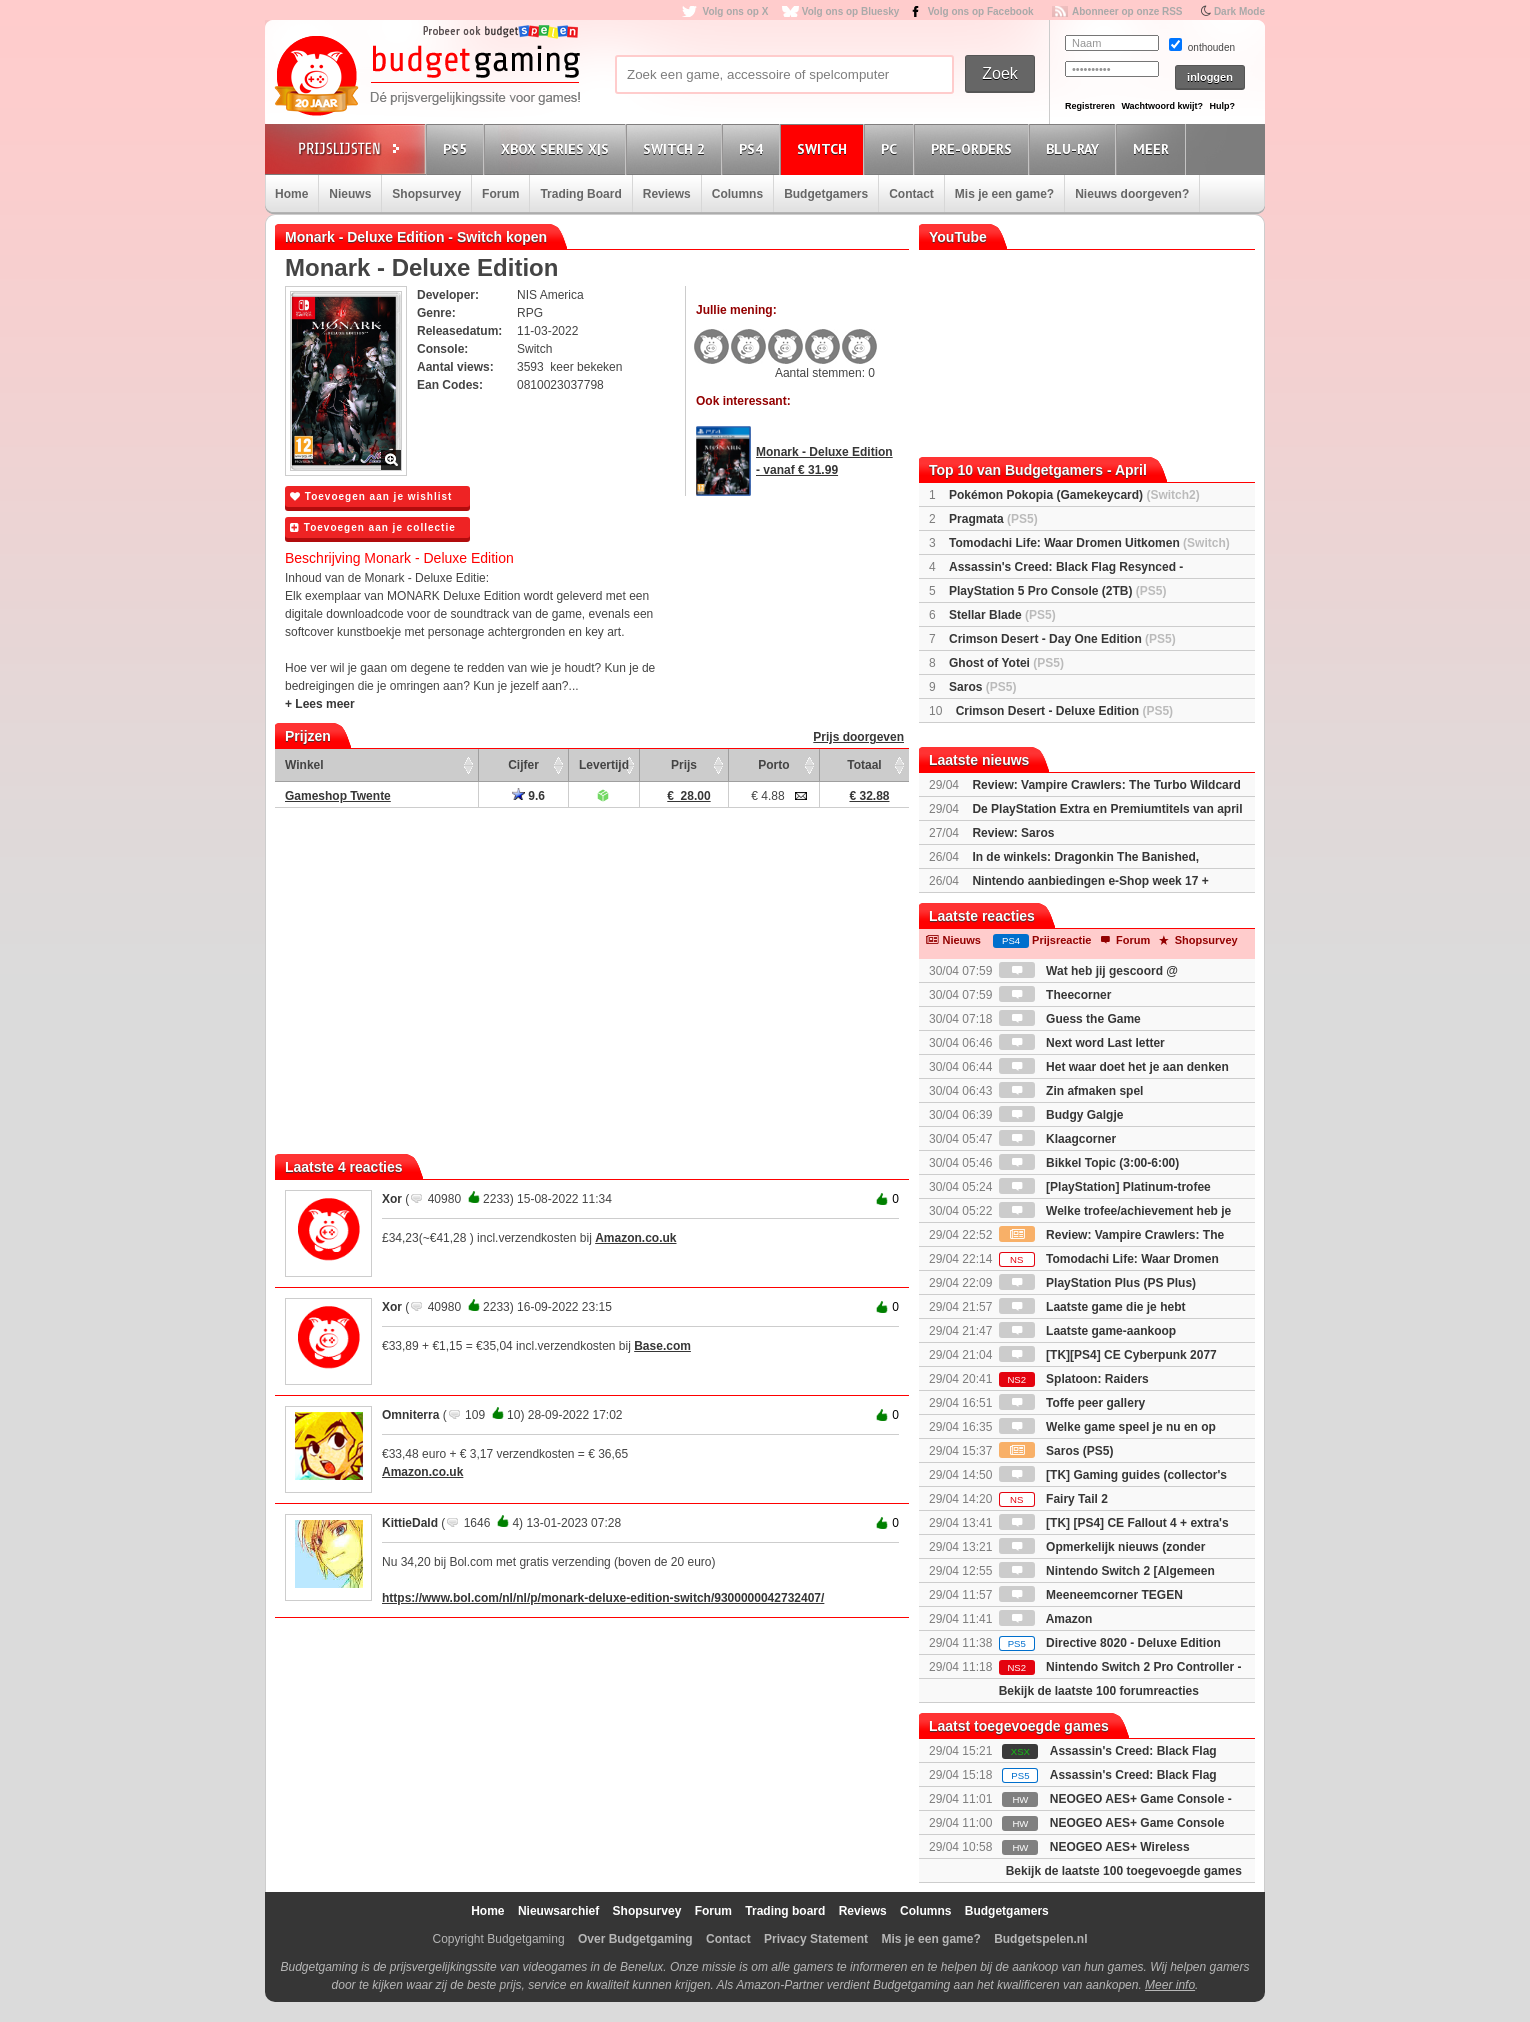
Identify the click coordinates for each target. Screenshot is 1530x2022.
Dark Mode (1239, 11)
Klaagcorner (1057, 1139)
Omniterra (410, 1415)
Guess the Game (1070, 1019)
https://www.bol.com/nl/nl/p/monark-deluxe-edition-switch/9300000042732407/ (603, 1598)
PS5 (458, 148)
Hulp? (1222, 106)
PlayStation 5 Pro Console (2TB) (1057, 591)
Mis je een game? (1004, 194)
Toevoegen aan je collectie (373, 527)
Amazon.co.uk (635, 1238)
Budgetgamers (826, 194)
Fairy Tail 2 (1053, 1499)
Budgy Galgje (1061, 1115)
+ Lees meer (320, 704)
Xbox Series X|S (558, 148)
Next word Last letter (1082, 1043)
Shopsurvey (426, 194)
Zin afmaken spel (1071, 1091)
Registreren (1090, 106)
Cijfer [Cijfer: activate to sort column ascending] (523, 765)
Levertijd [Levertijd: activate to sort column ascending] (604, 765)
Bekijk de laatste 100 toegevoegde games (1124, 1871)
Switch (825, 148)
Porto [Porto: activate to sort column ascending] (773, 765)
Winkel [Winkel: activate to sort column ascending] (304, 765)
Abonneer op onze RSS (1127, 11)
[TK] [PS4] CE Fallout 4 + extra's (1114, 1523)
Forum (500, 194)
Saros (982, 687)
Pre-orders (974, 148)
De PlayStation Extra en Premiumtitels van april (1107, 809)
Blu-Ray (1075, 148)
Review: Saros (1013, 833)
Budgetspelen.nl (1040, 1939)
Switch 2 (677, 148)
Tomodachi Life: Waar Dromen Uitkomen (1089, 543)
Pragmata (993, 519)
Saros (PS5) (1056, 1451)
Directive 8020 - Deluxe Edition (1110, 1643)
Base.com (662, 1346)
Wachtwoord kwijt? (1162, 106)
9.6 (528, 796)
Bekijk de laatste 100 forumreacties (1099, 1691)
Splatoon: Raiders (1074, 1379)
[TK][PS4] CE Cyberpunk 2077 (1108, 1355)
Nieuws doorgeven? (1132, 194)
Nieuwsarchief (558, 1911)
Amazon (1046, 1619)
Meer (1154, 148)
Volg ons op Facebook (981, 11)
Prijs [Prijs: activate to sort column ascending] (684, 765)
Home (291, 194)
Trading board (785, 1911)
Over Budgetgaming (635, 1939)
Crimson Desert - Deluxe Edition (1064, 711)
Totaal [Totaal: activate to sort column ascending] (864, 765)
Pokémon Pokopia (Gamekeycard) (1074, 495)
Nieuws (350, 194)
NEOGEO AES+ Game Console (1137, 1823)
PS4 (754, 148)
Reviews (667, 194)
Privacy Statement (816, 1939)
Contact (911, 194)
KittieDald (410, 1523)
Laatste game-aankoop (1087, 1331)
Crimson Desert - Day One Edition (1062, 639)
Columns (737, 194)
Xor (392, 1199)
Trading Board (580, 194)
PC (892, 148)
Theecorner (1055, 995)
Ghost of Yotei (1006, 663)
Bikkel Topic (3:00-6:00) (1089, 1163)
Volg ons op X (735, 11)
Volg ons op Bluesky (851, 11)
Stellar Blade (1002, 615)
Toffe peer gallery (1072, 1403)
